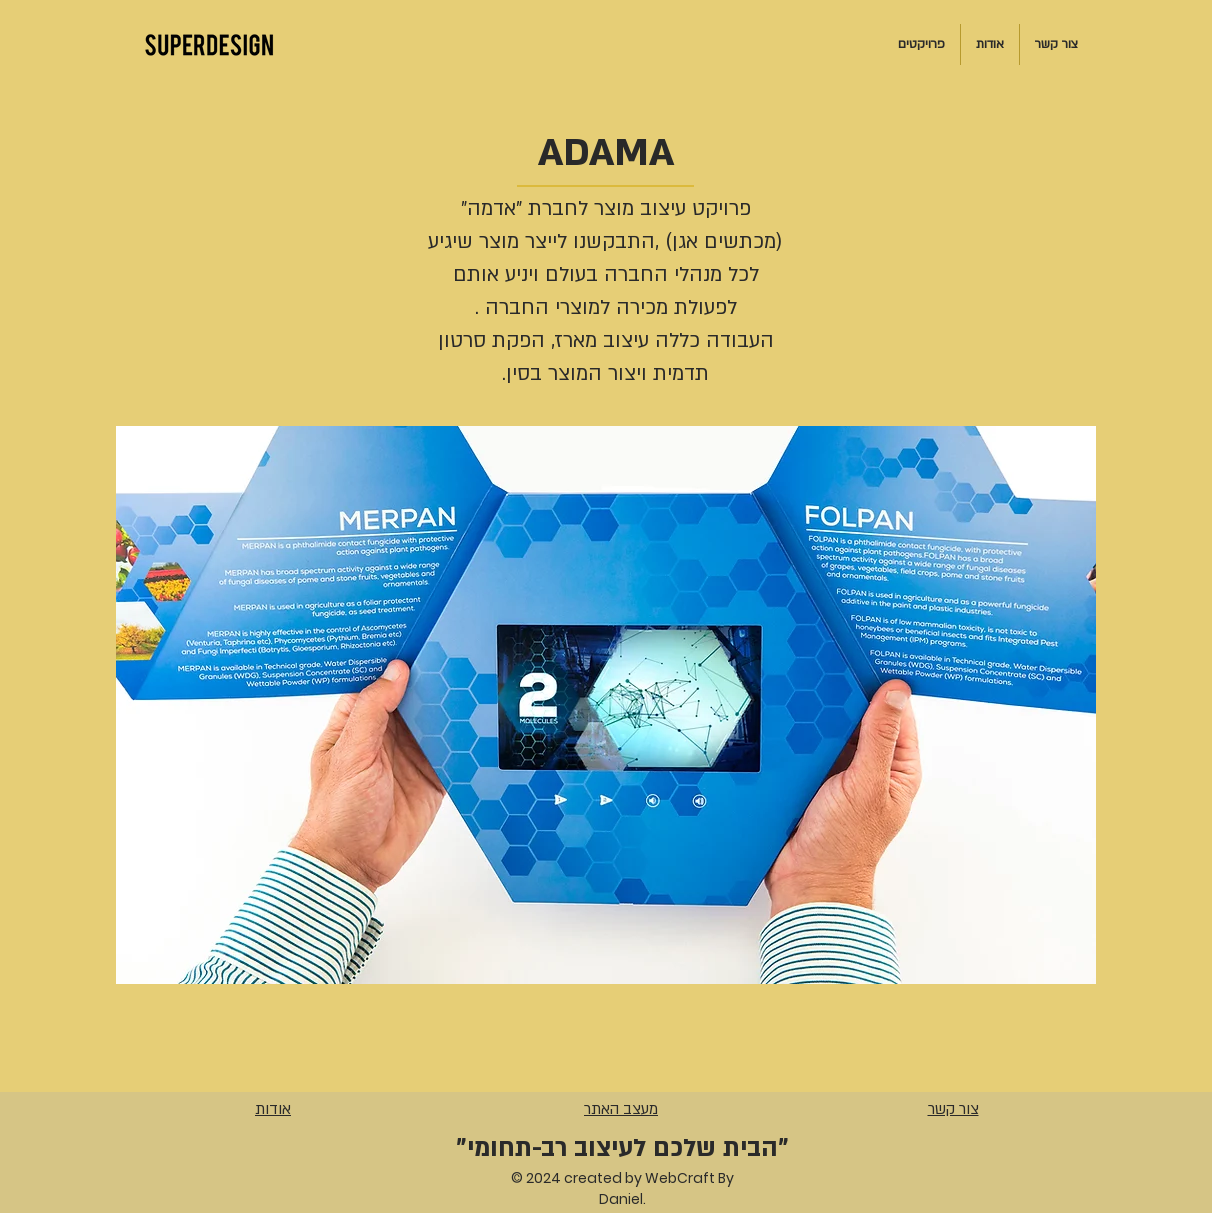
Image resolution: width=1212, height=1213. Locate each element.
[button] (606, 705)
